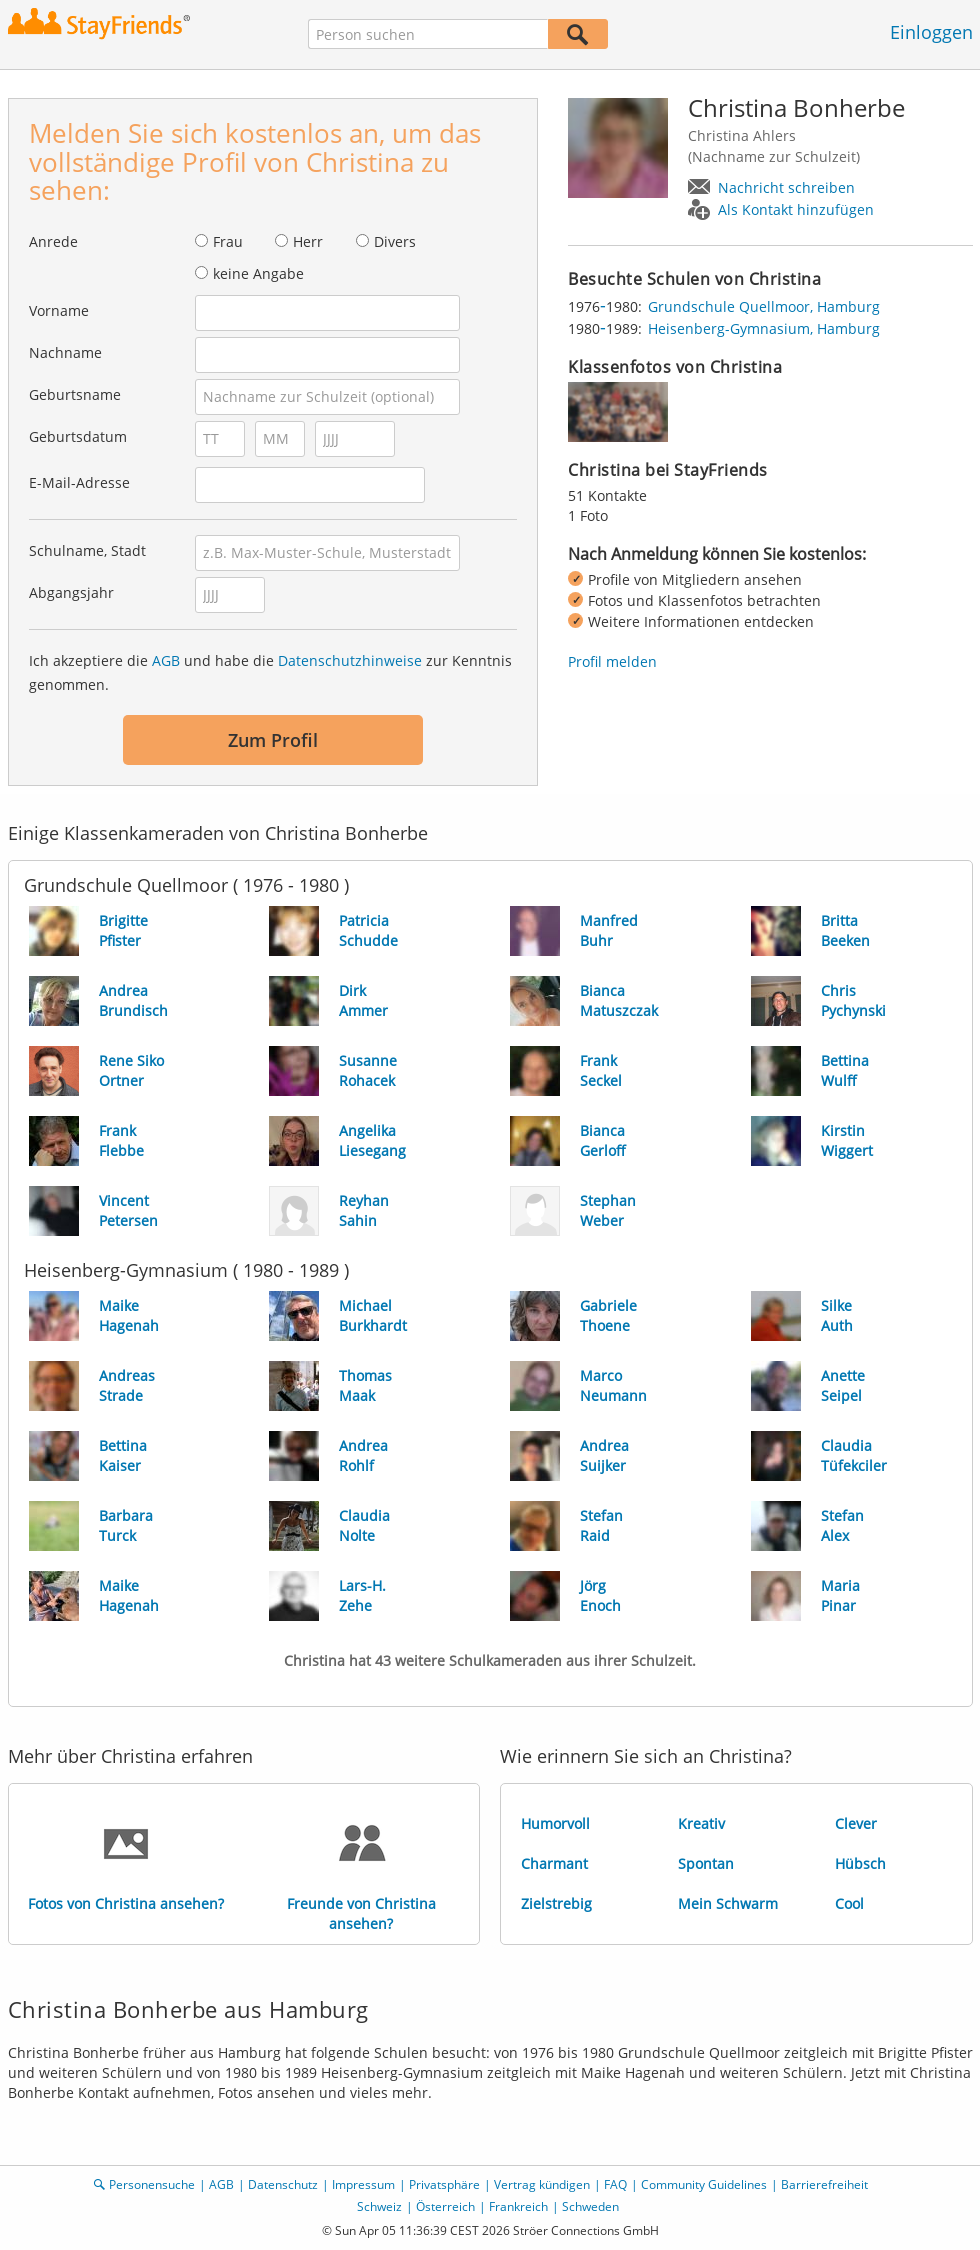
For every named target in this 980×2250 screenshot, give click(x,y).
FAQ (615, 2184)
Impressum (363, 2184)
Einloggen (931, 32)
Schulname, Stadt (87, 550)
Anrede (53, 241)
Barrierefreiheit (824, 2184)
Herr (308, 241)
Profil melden (612, 661)
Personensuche (152, 2184)
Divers (395, 241)
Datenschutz (283, 2184)
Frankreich (518, 2206)
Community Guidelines (704, 2184)
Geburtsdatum (78, 436)
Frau (228, 241)
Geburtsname (75, 394)
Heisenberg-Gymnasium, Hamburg (764, 328)
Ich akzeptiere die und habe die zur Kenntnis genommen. (270, 672)
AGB (166, 660)
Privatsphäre (444, 2184)
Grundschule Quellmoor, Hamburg (764, 306)
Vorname (59, 310)
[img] (618, 412)
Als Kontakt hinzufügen (796, 209)
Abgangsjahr (71, 592)
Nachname (65, 352)
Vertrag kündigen (542, 2184)
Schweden (590, 2206)
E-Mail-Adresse (79, 482)
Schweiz (379, 2206)
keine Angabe (258, 273)
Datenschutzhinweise (350, 660)
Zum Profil (273, 740)
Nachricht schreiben (786, 187)
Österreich (445, 2206)
